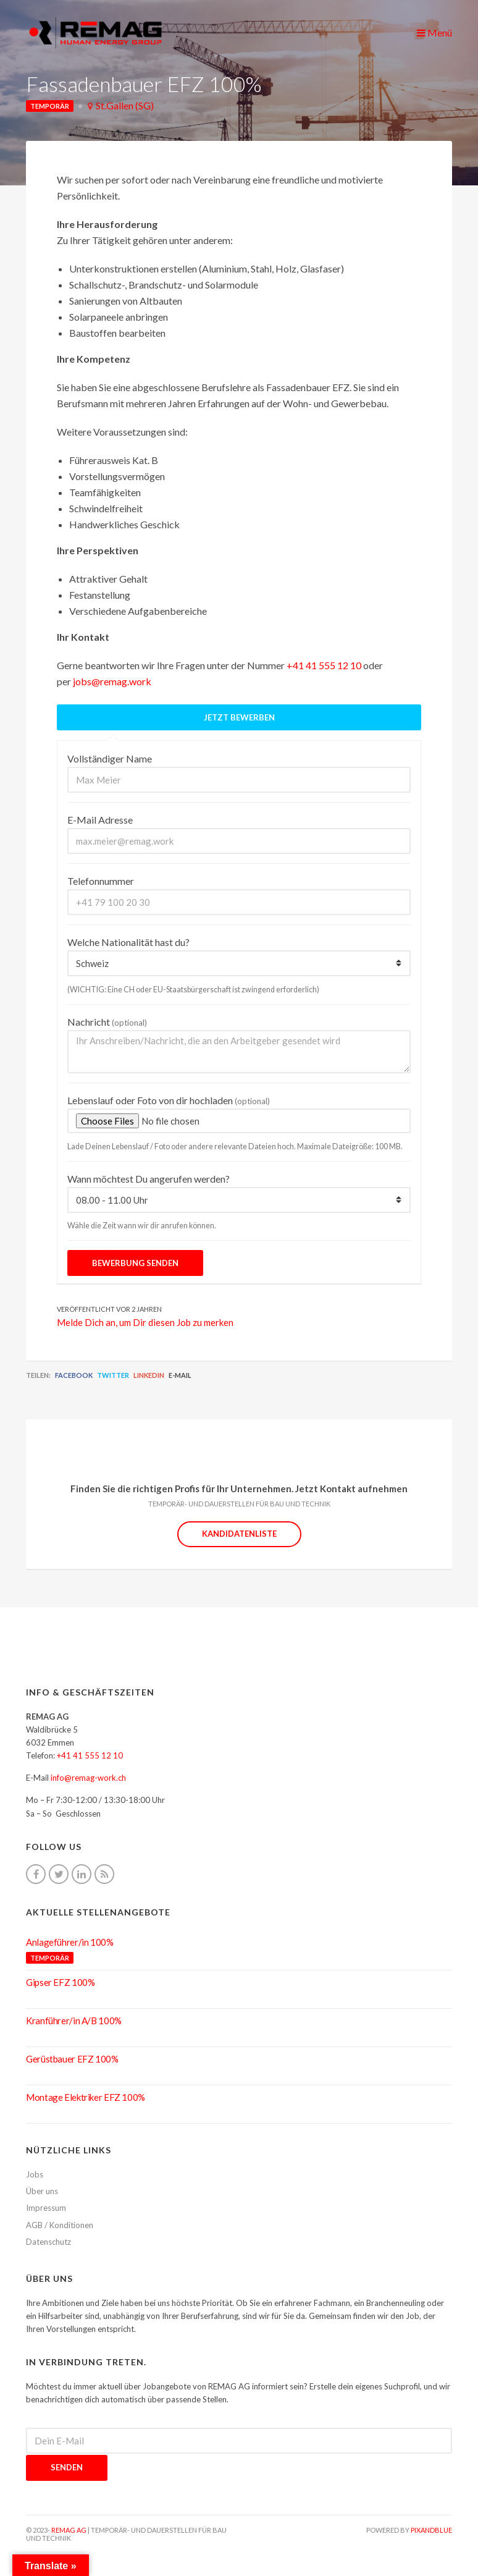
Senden (67, 2467)
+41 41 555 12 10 (324, 665)
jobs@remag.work (112, 681)
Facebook (74, 1375)
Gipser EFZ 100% (60, 1982)
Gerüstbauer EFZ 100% (72, 2058)
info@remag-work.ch (88, 1778)
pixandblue (431, 2530)
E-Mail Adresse (100, 820)
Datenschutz (48, 2242)
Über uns (42, 2191)
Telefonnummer (100, 881)
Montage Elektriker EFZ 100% (85, 2097)
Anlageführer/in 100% (70, 1942)
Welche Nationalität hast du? (128, 942)
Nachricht (107, 1022)
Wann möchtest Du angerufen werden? (148, 1179)
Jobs (34, 2174)
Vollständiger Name (109, 758)
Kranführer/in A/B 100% (74, 2020)
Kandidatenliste (239, 1534)
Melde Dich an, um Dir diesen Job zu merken (145, 1322)
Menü (434, 32)
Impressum (46, 2208)
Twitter (113, 1375)
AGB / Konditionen (59, 2225)
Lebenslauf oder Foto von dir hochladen (168, 1100)
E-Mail (180, 1375)
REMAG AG (68, 2530)
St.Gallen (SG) (125, 105)
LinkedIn (148, 1375)
